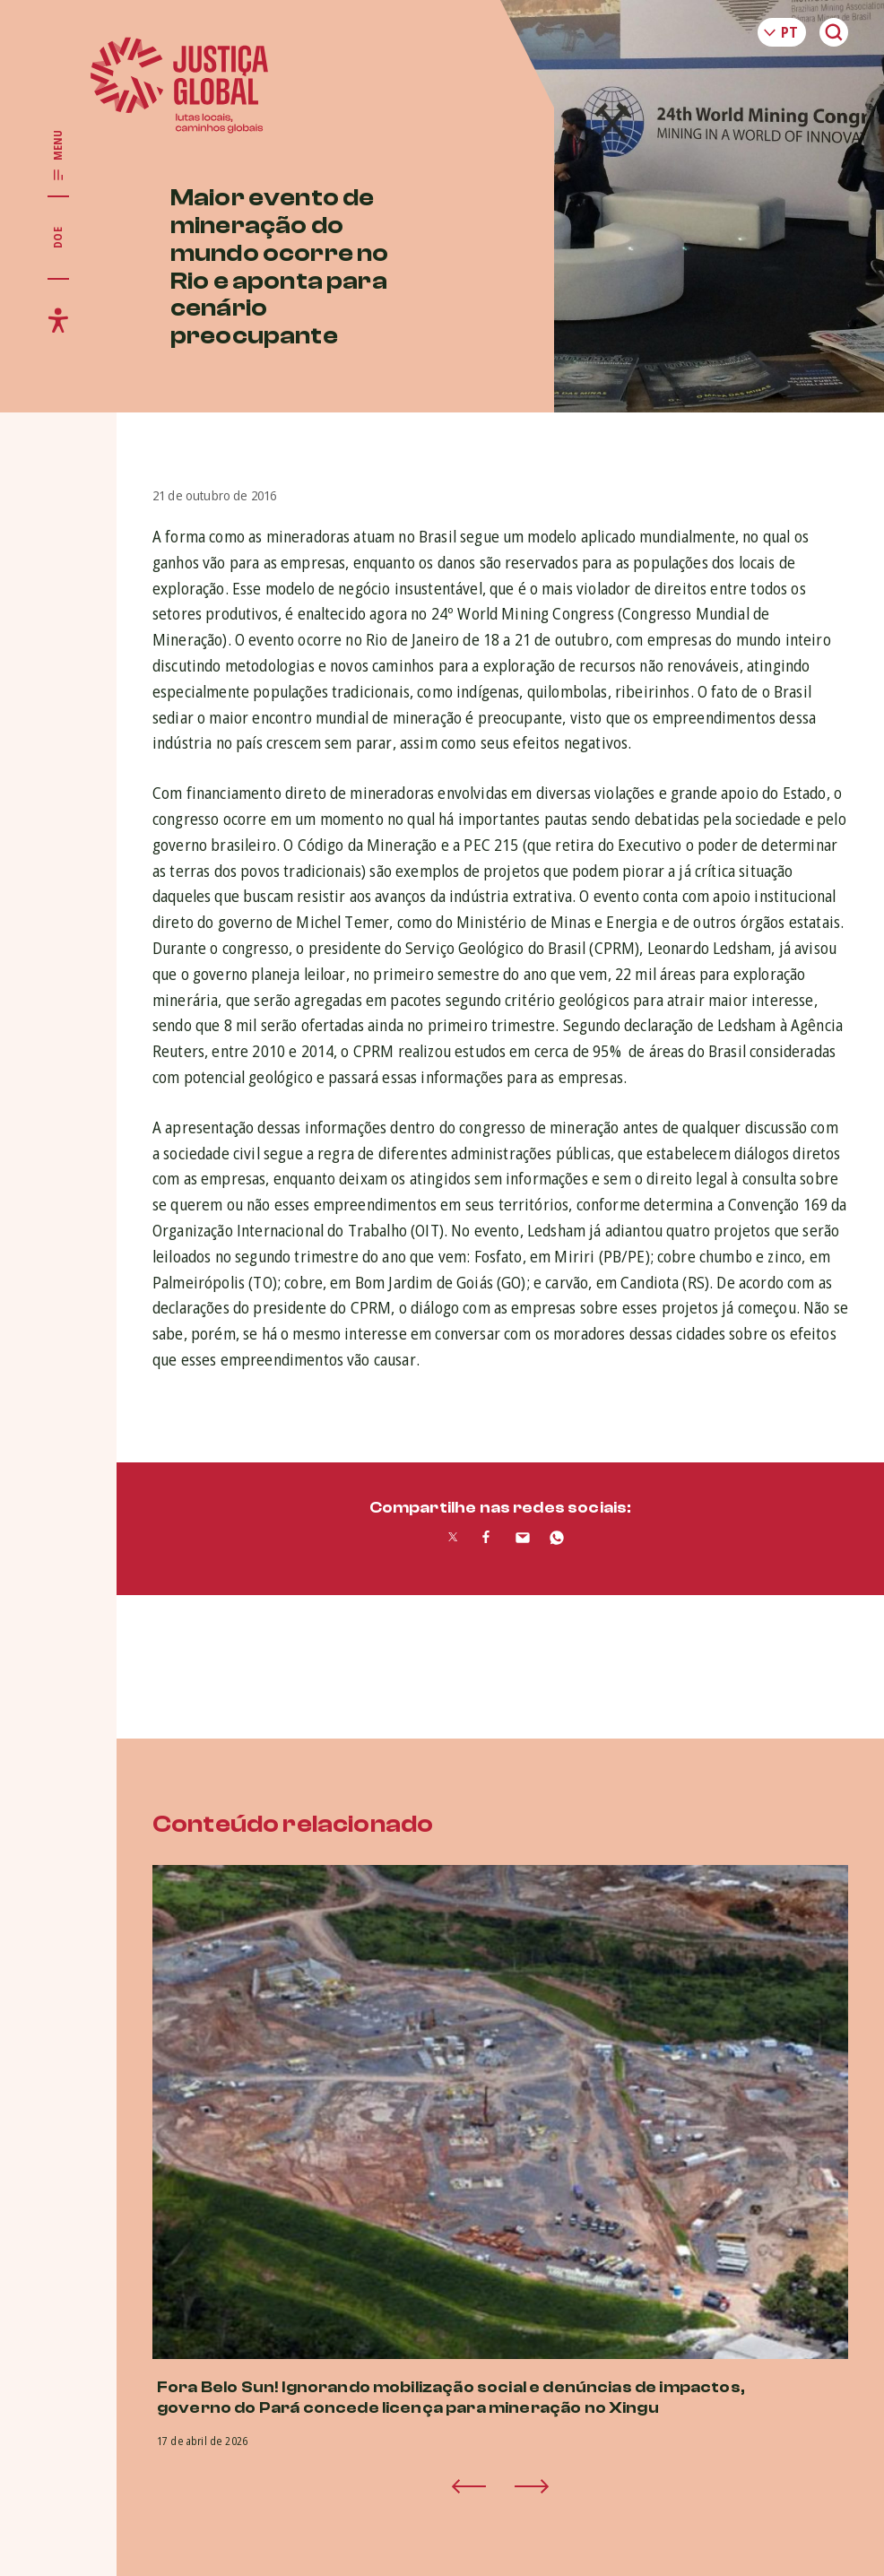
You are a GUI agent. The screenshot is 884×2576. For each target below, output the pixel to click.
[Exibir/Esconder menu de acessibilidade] (58, 320)
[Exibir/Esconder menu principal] (58, 156)
